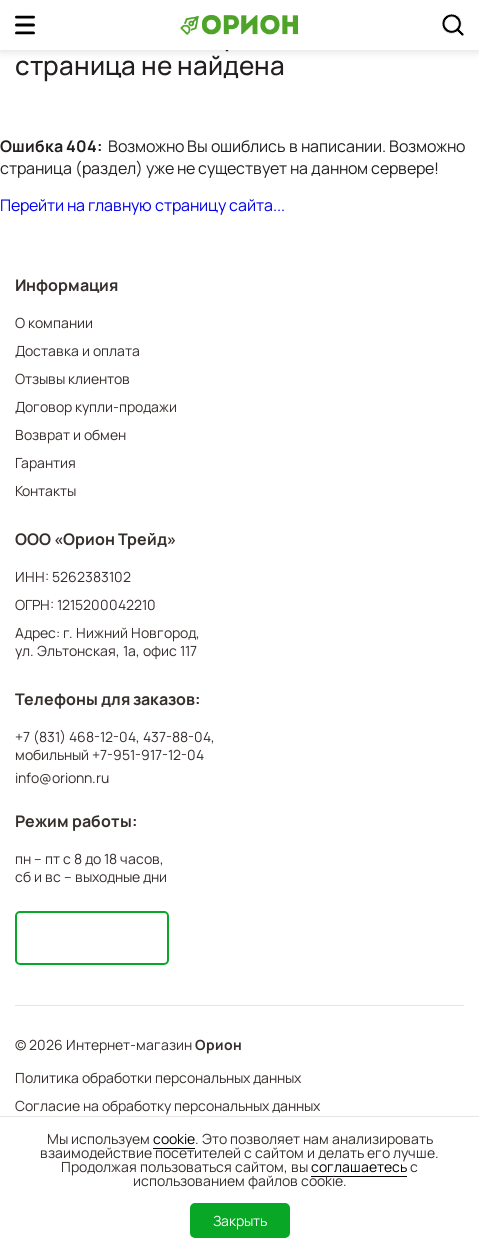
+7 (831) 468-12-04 (75, 737)
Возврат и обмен (70, 434)
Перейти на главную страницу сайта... (142, 205)
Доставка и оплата (77, 350)
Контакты (45, 490)
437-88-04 (177, 737)
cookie (174, 1138)
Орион (218, 1045)
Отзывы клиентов (72, 378)
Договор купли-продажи (96, 406)
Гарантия (45, 462)
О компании (54, 322)
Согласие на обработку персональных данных (167, 1105)
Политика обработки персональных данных (158, 1077)
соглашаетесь (359, 1166)
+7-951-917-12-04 (148, 755)
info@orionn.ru (62, 777)
